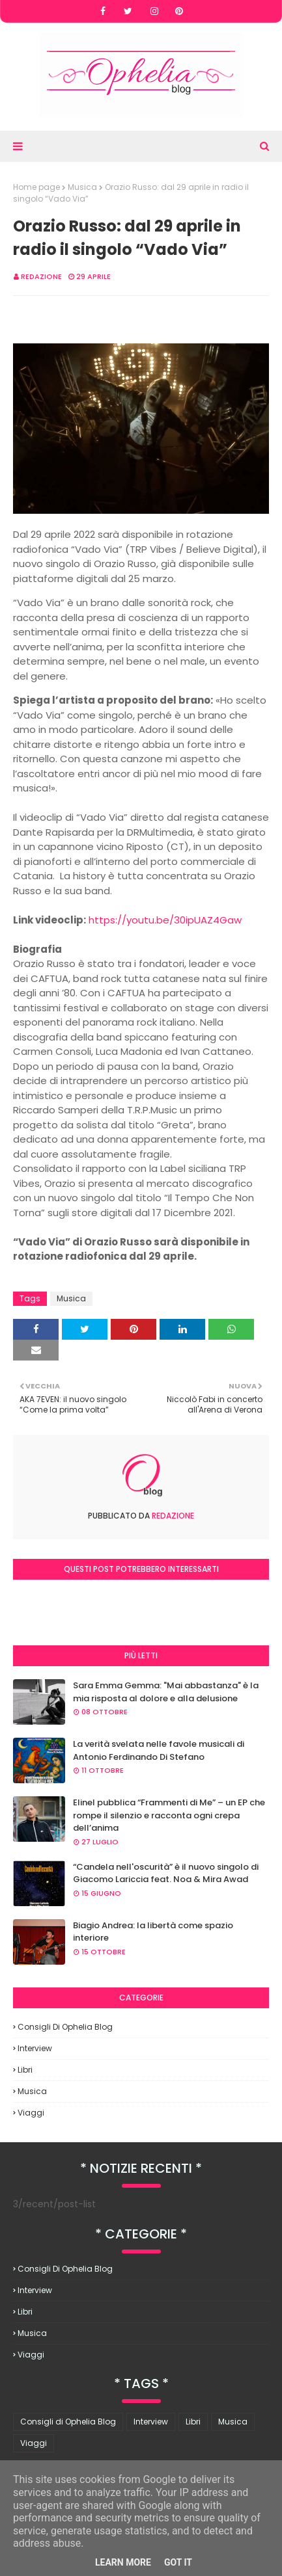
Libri (25, 2069)
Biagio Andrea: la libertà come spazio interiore (153, 1932)
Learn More (123, 2562)
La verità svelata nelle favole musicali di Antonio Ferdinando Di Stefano (158, 1750)
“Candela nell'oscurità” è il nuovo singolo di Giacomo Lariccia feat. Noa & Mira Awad (166, 1873)
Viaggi (31, 2112)
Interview (35, 2048)
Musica (82, 187)
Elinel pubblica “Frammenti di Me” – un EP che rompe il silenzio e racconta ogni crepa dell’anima (169, 1815)
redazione (41, 276)
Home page (36, 187)
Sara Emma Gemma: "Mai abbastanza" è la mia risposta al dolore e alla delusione (166, 1692)
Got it (178, 2562)
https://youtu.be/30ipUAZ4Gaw (165, 920)
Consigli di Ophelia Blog (65, 2026)
